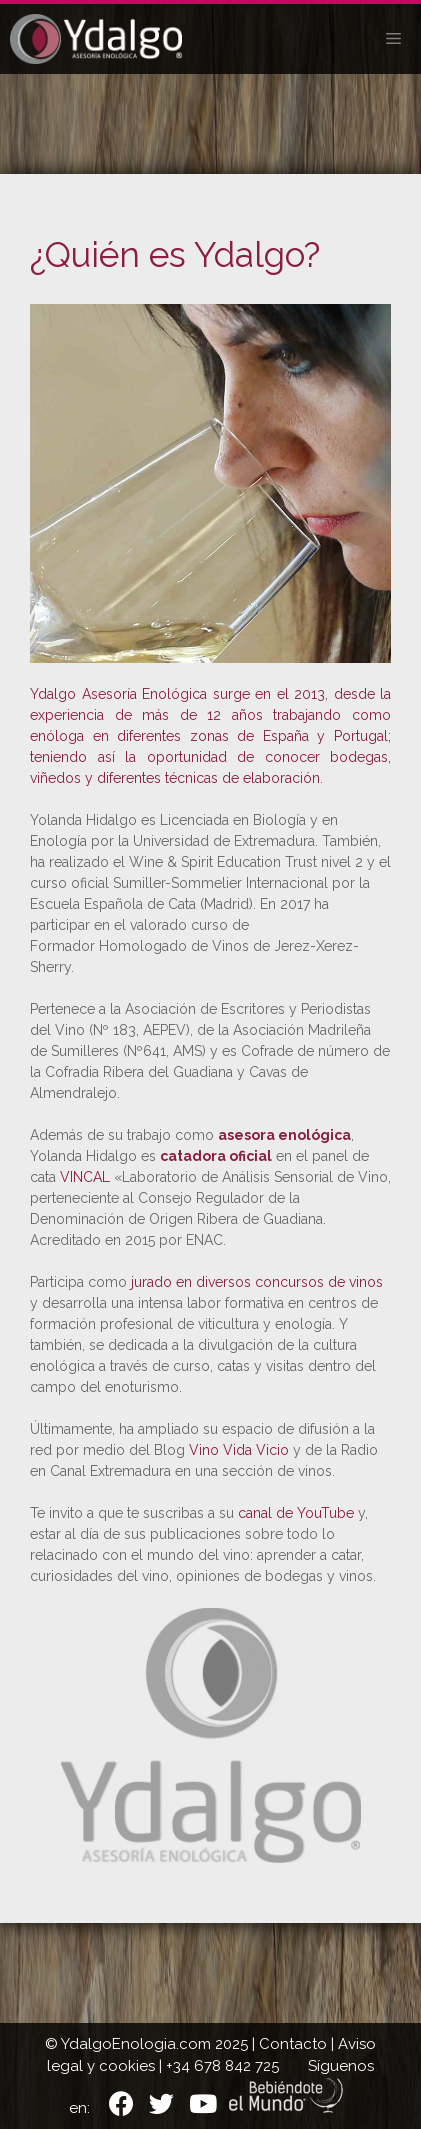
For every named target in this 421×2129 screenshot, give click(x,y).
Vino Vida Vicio (239, 1450)
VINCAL (85, 1177)
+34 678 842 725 (222, 2066)
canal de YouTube (296, 1513)
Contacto (293, 2044)
